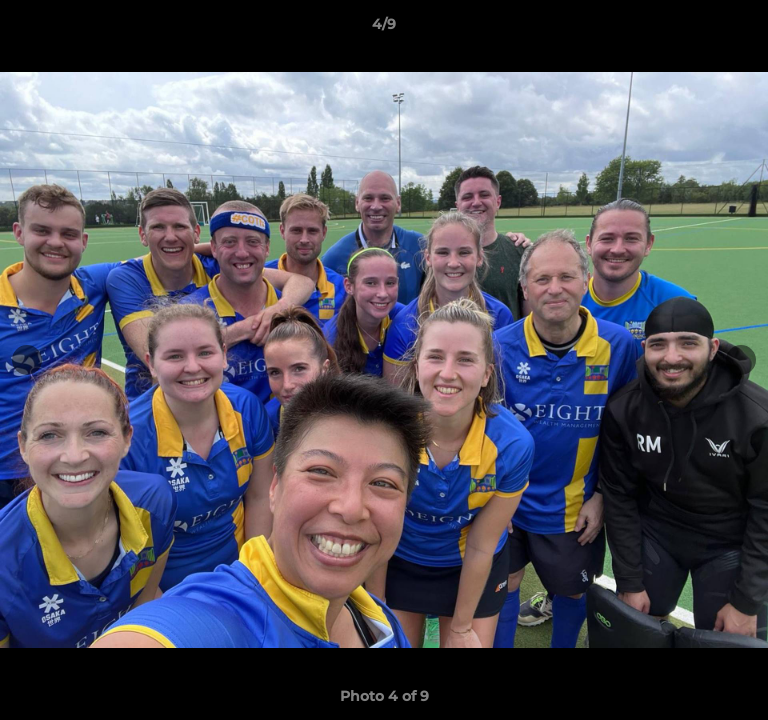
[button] (744, 29)
